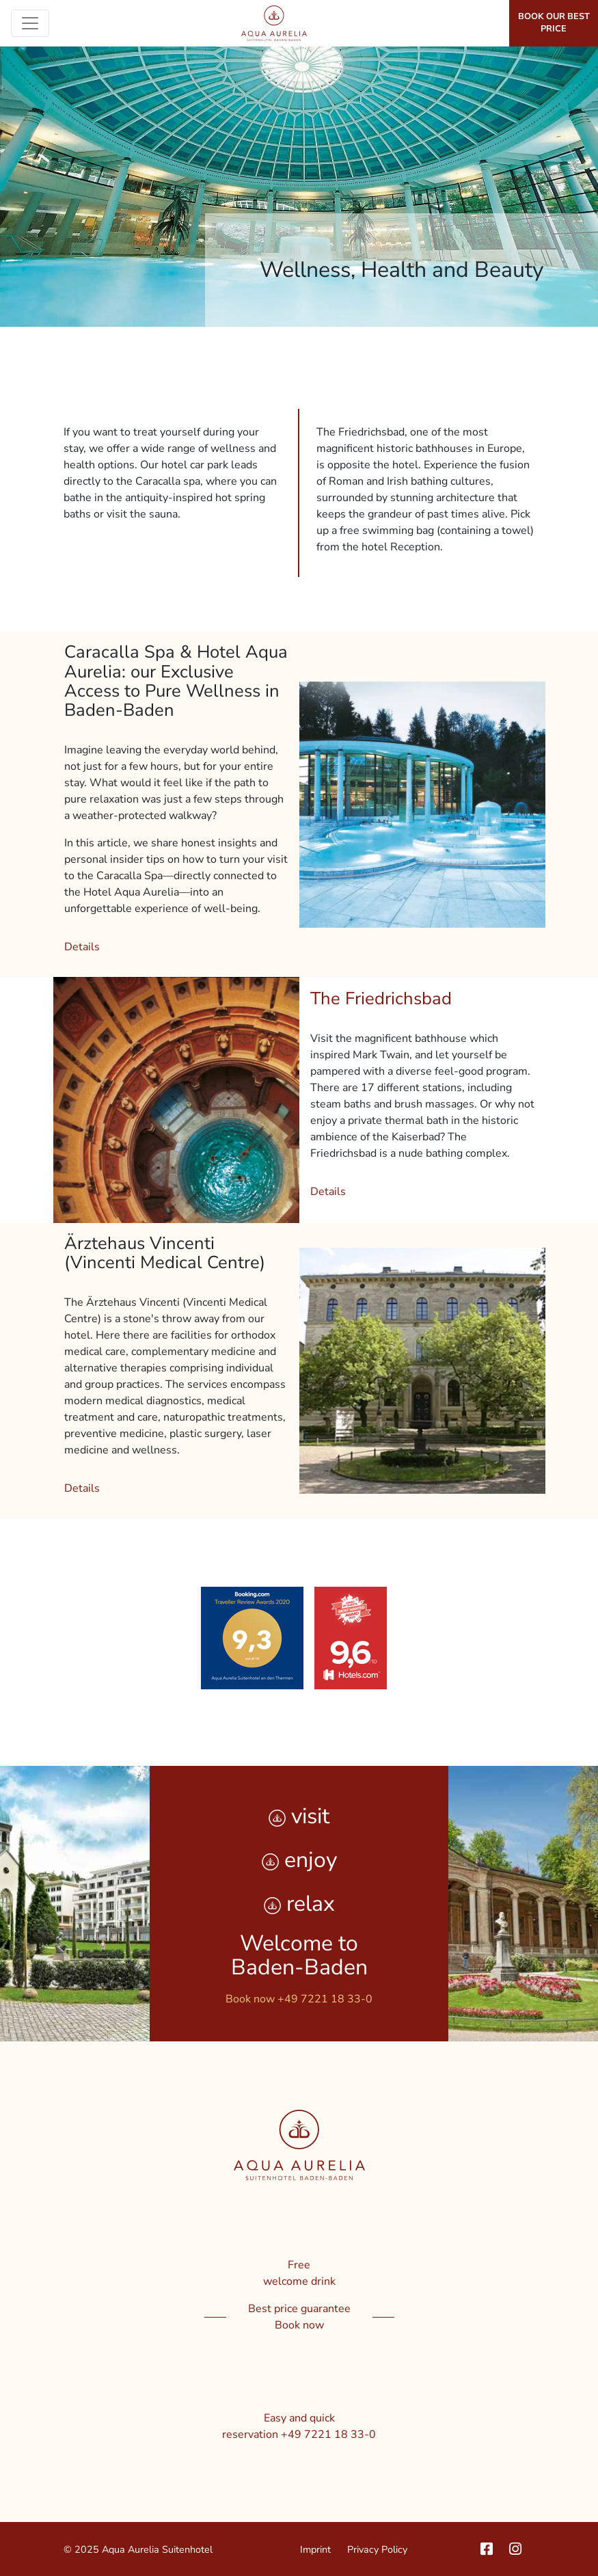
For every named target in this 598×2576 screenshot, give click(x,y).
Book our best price (554, 22)
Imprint (315, 2549)
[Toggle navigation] (30, 23)
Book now (299, 2325)
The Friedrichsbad (381, 998)
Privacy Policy (377, 2549)
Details (82, 946)
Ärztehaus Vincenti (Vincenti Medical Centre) (164, 1252)
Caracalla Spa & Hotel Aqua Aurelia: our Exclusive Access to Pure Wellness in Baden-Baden (176, 680)
